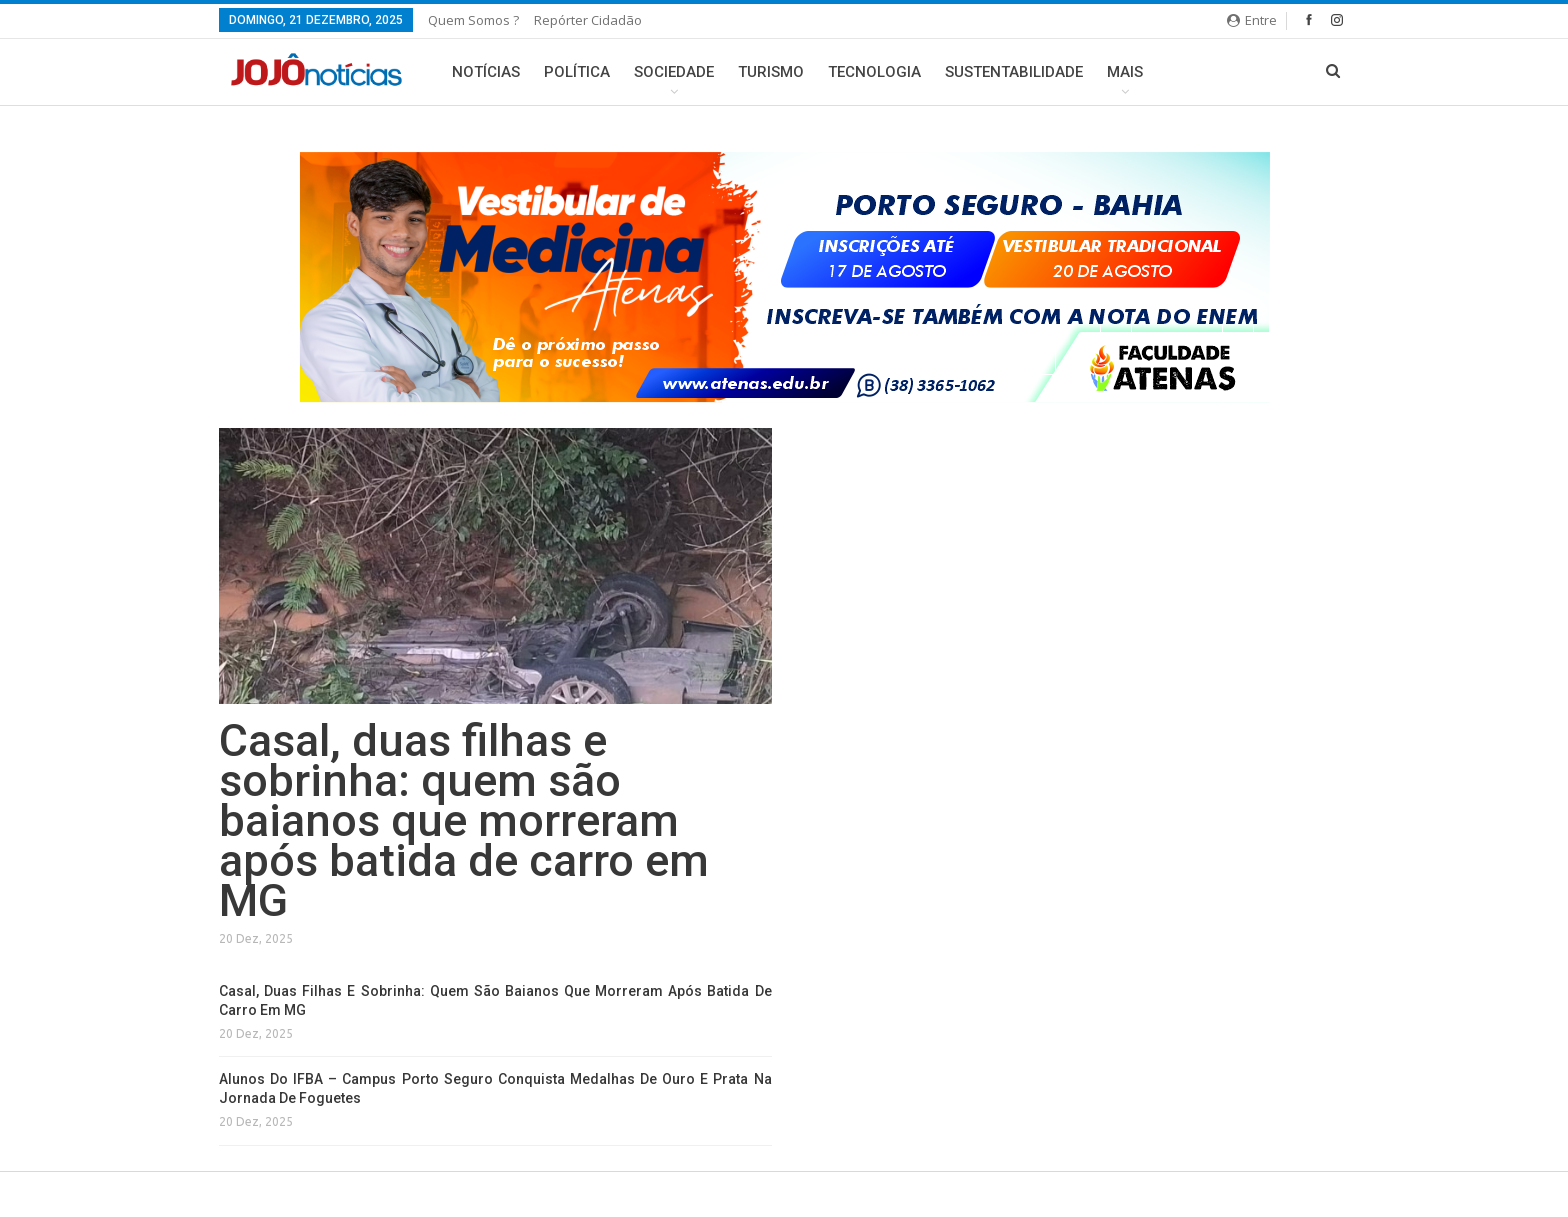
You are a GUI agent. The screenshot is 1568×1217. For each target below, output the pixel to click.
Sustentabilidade (1014, 72)
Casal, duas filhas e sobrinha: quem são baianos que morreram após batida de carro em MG (464, 820)
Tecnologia (874, 72)
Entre (1252, 20)
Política (577, 72)
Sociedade (674, 72)
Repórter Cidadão (588, 20)
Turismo (771, 72)
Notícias (486, 72)
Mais (1125, 72)
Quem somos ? (473, 20)
